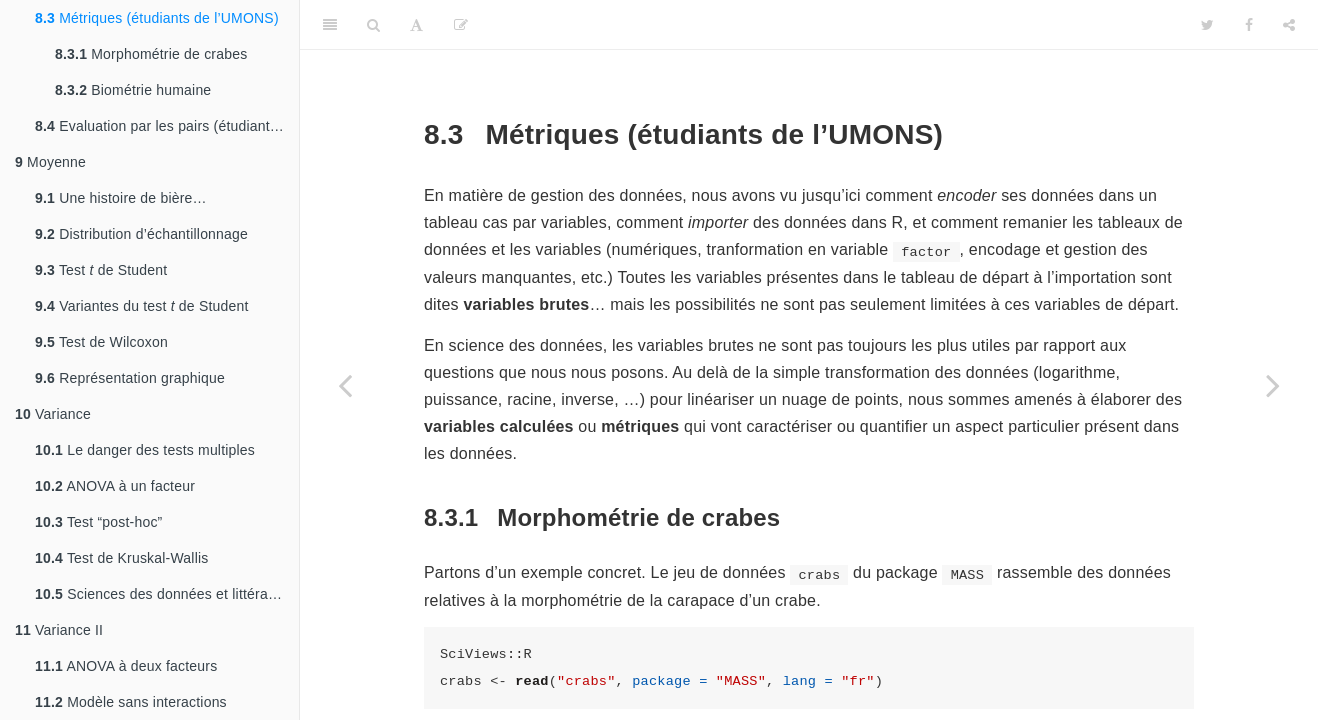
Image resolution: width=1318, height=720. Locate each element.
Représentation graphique (130, 378)
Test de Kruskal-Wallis (121, 558)
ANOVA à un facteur (115, 486)
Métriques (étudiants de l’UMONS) (157, 18)
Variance (53, 414)
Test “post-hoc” (99, 522)
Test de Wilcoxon (101, 342)
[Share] (1289, 25)
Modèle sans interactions (131, 702)
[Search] (373, 25)
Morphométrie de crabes (151, 54)
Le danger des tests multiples (145, 450)
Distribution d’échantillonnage (141, 234)
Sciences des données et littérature (164, 594)
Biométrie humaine (133, 90)
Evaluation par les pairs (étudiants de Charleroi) (167, 126)
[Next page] (1273, 385)
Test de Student (101, 270)
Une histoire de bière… (121, 198)
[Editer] (461, 25)
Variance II (59, 630)
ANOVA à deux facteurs (126, 666)
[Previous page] (345, 385)
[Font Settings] (416, 25)
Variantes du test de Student (142, 306)
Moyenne (50, 162)
